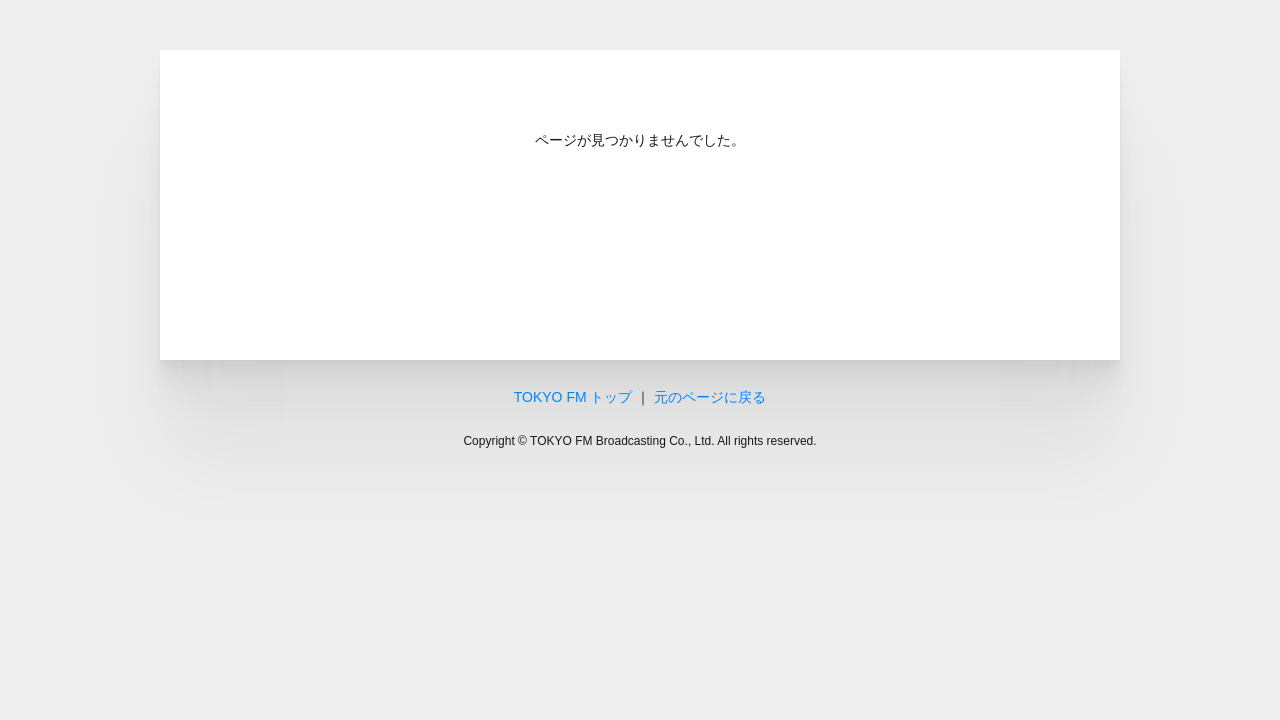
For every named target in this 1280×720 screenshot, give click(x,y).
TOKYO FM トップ (573, 397)
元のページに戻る (710, 397)
